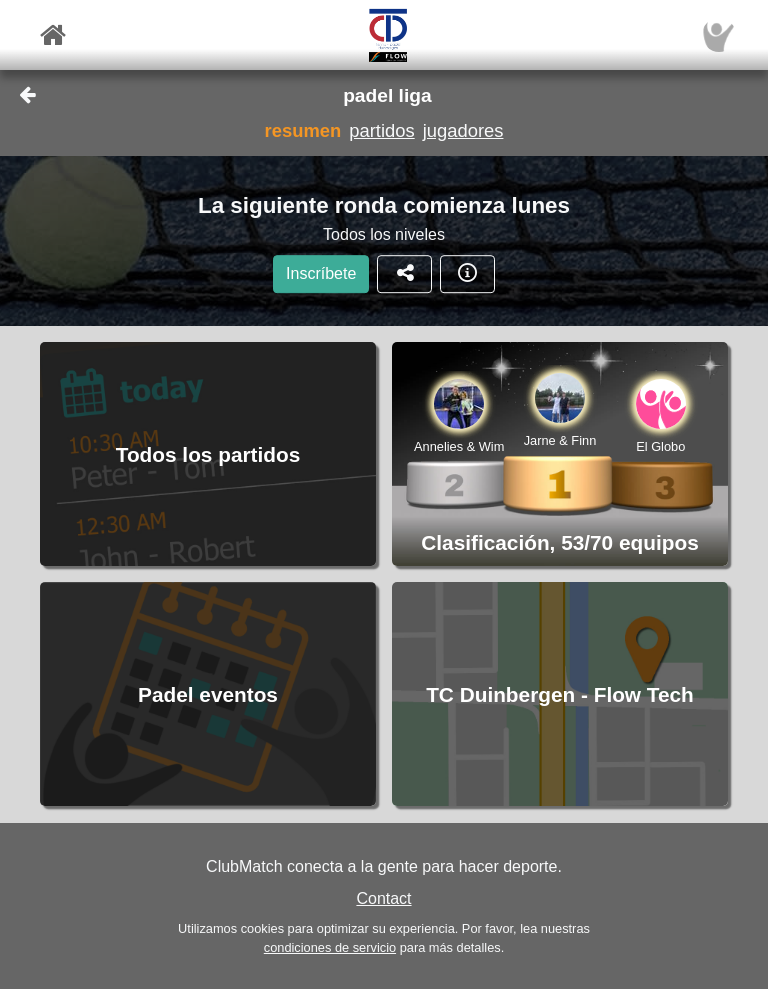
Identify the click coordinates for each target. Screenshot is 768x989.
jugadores (463, 130)
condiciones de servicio (330, 947)
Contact (383, 898)
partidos (381, 130)
